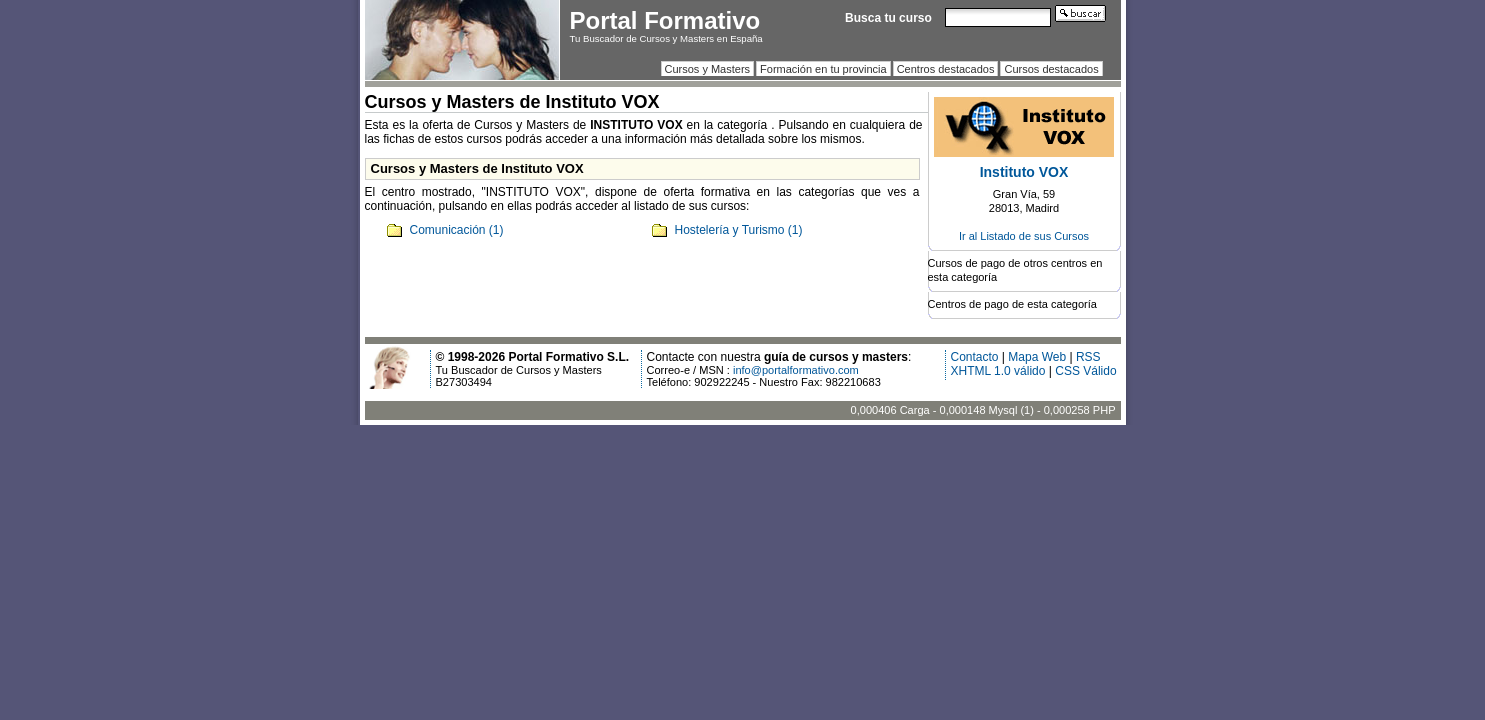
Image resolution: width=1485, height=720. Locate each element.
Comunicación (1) (457, 230)
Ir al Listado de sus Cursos (1024, 236)
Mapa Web (1037, 357)
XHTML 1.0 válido (998, 371)
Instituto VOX (1024, 172)
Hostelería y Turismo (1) (739, 230)
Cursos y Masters (708, 69)
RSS (1088, 357)
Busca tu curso (888, 18)
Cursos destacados (1051, 69)
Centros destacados (946, 69)
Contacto (975, 357)
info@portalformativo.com (796, 370)
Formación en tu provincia (823, 69)
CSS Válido (1085, 371)
